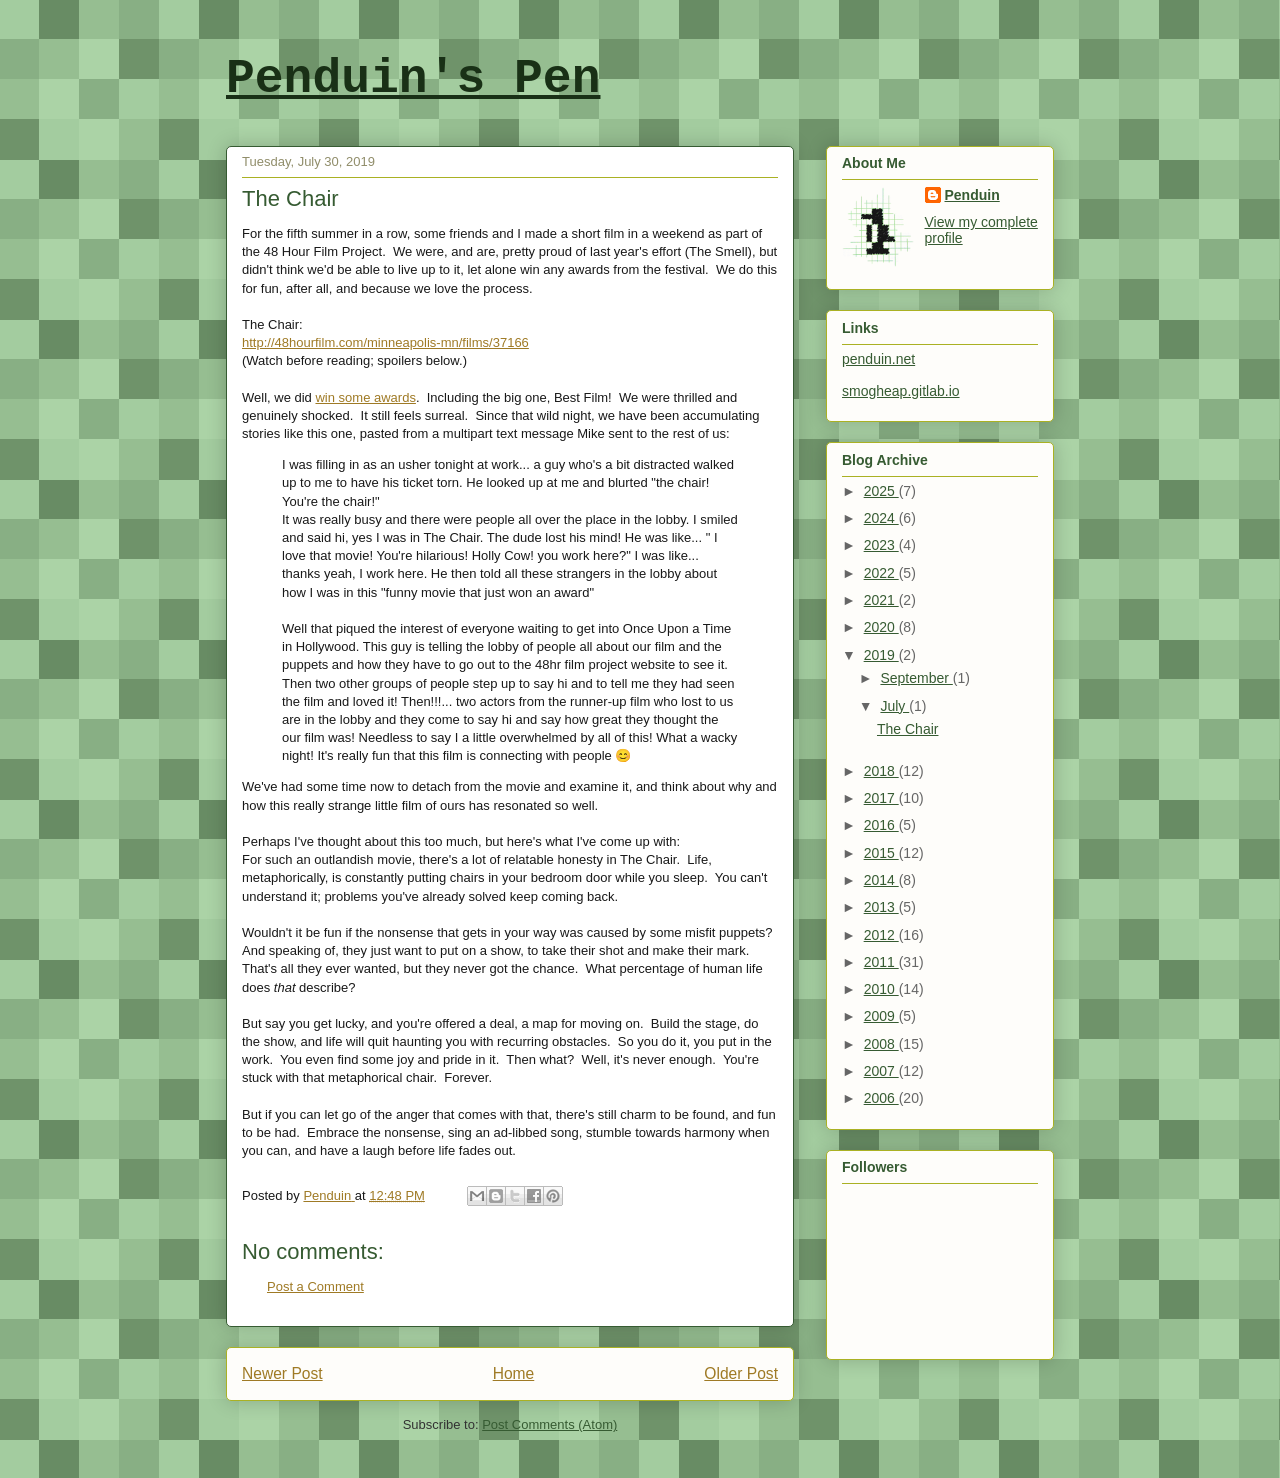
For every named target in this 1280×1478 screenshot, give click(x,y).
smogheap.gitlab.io (901, 391)
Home (514, 1373)
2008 (881, 1044)
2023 (881, 545)
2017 (881, 798)
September (916, 678)
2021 (881, 600)
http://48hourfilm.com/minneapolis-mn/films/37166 (385, 342)
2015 (881, 853)
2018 (881, 771)
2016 (881, 825)
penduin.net (878, 359)
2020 (881, 627)
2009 (881, 1016)
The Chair (907, 729)
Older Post (741, 1373)
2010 (881, 989)
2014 (881, 880)
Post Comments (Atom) (549, 1424)
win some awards (365, 397)
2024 (881, 518)
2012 (881, 935)
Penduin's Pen (413, 79)
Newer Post (282, 1373)
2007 (881, 1071)
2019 (881, 655)
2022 (881, 573)
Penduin (972, 195)
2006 (881, 1098)
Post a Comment (315, 1286)
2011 (881, 962)
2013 (881, 907)
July (894, 706)
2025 (881, 491)
